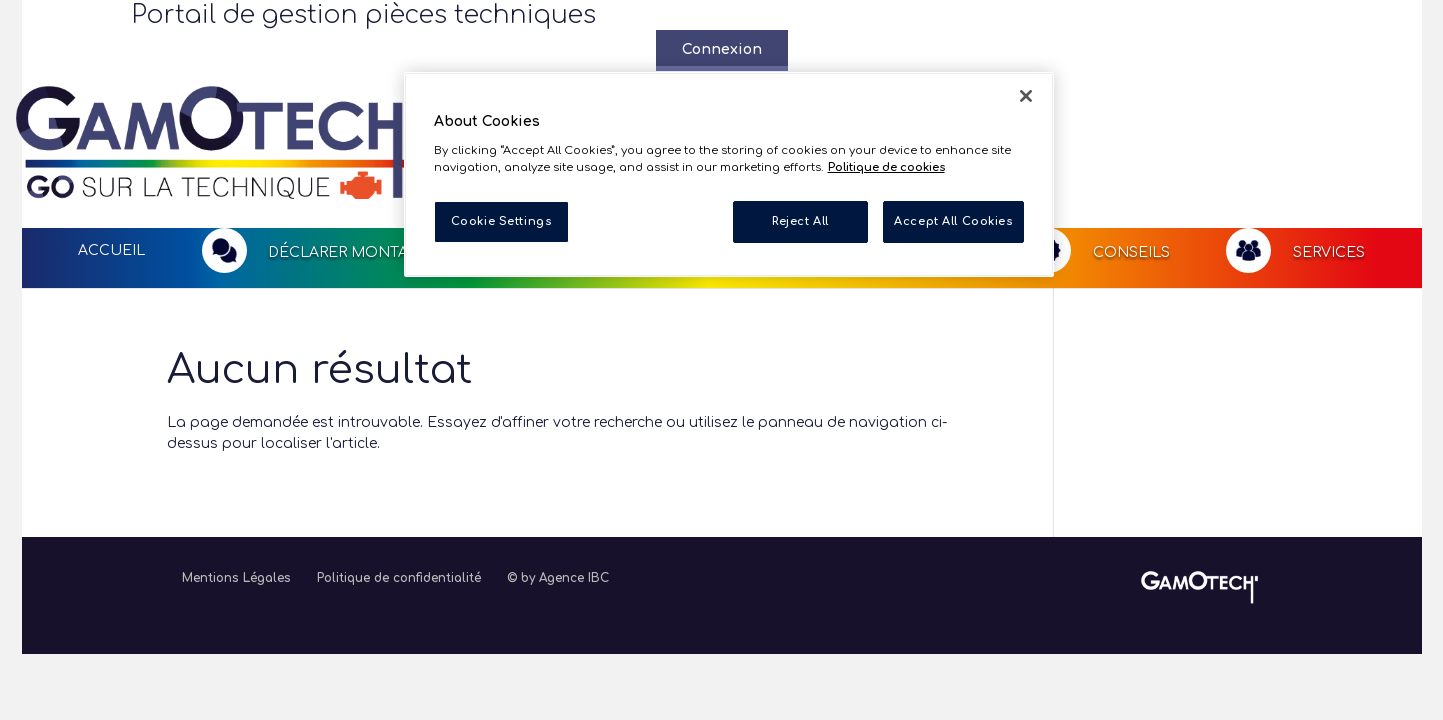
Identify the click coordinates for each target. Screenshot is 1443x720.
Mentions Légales (236, 501)
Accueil (111, 172)
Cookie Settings (501, 221)
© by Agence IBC (558, 501)
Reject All (800, 221)
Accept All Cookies (953, 221)
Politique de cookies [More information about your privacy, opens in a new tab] (886, 167)
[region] (729, 174)
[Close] (1026, 96)
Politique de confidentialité (399, 501)
